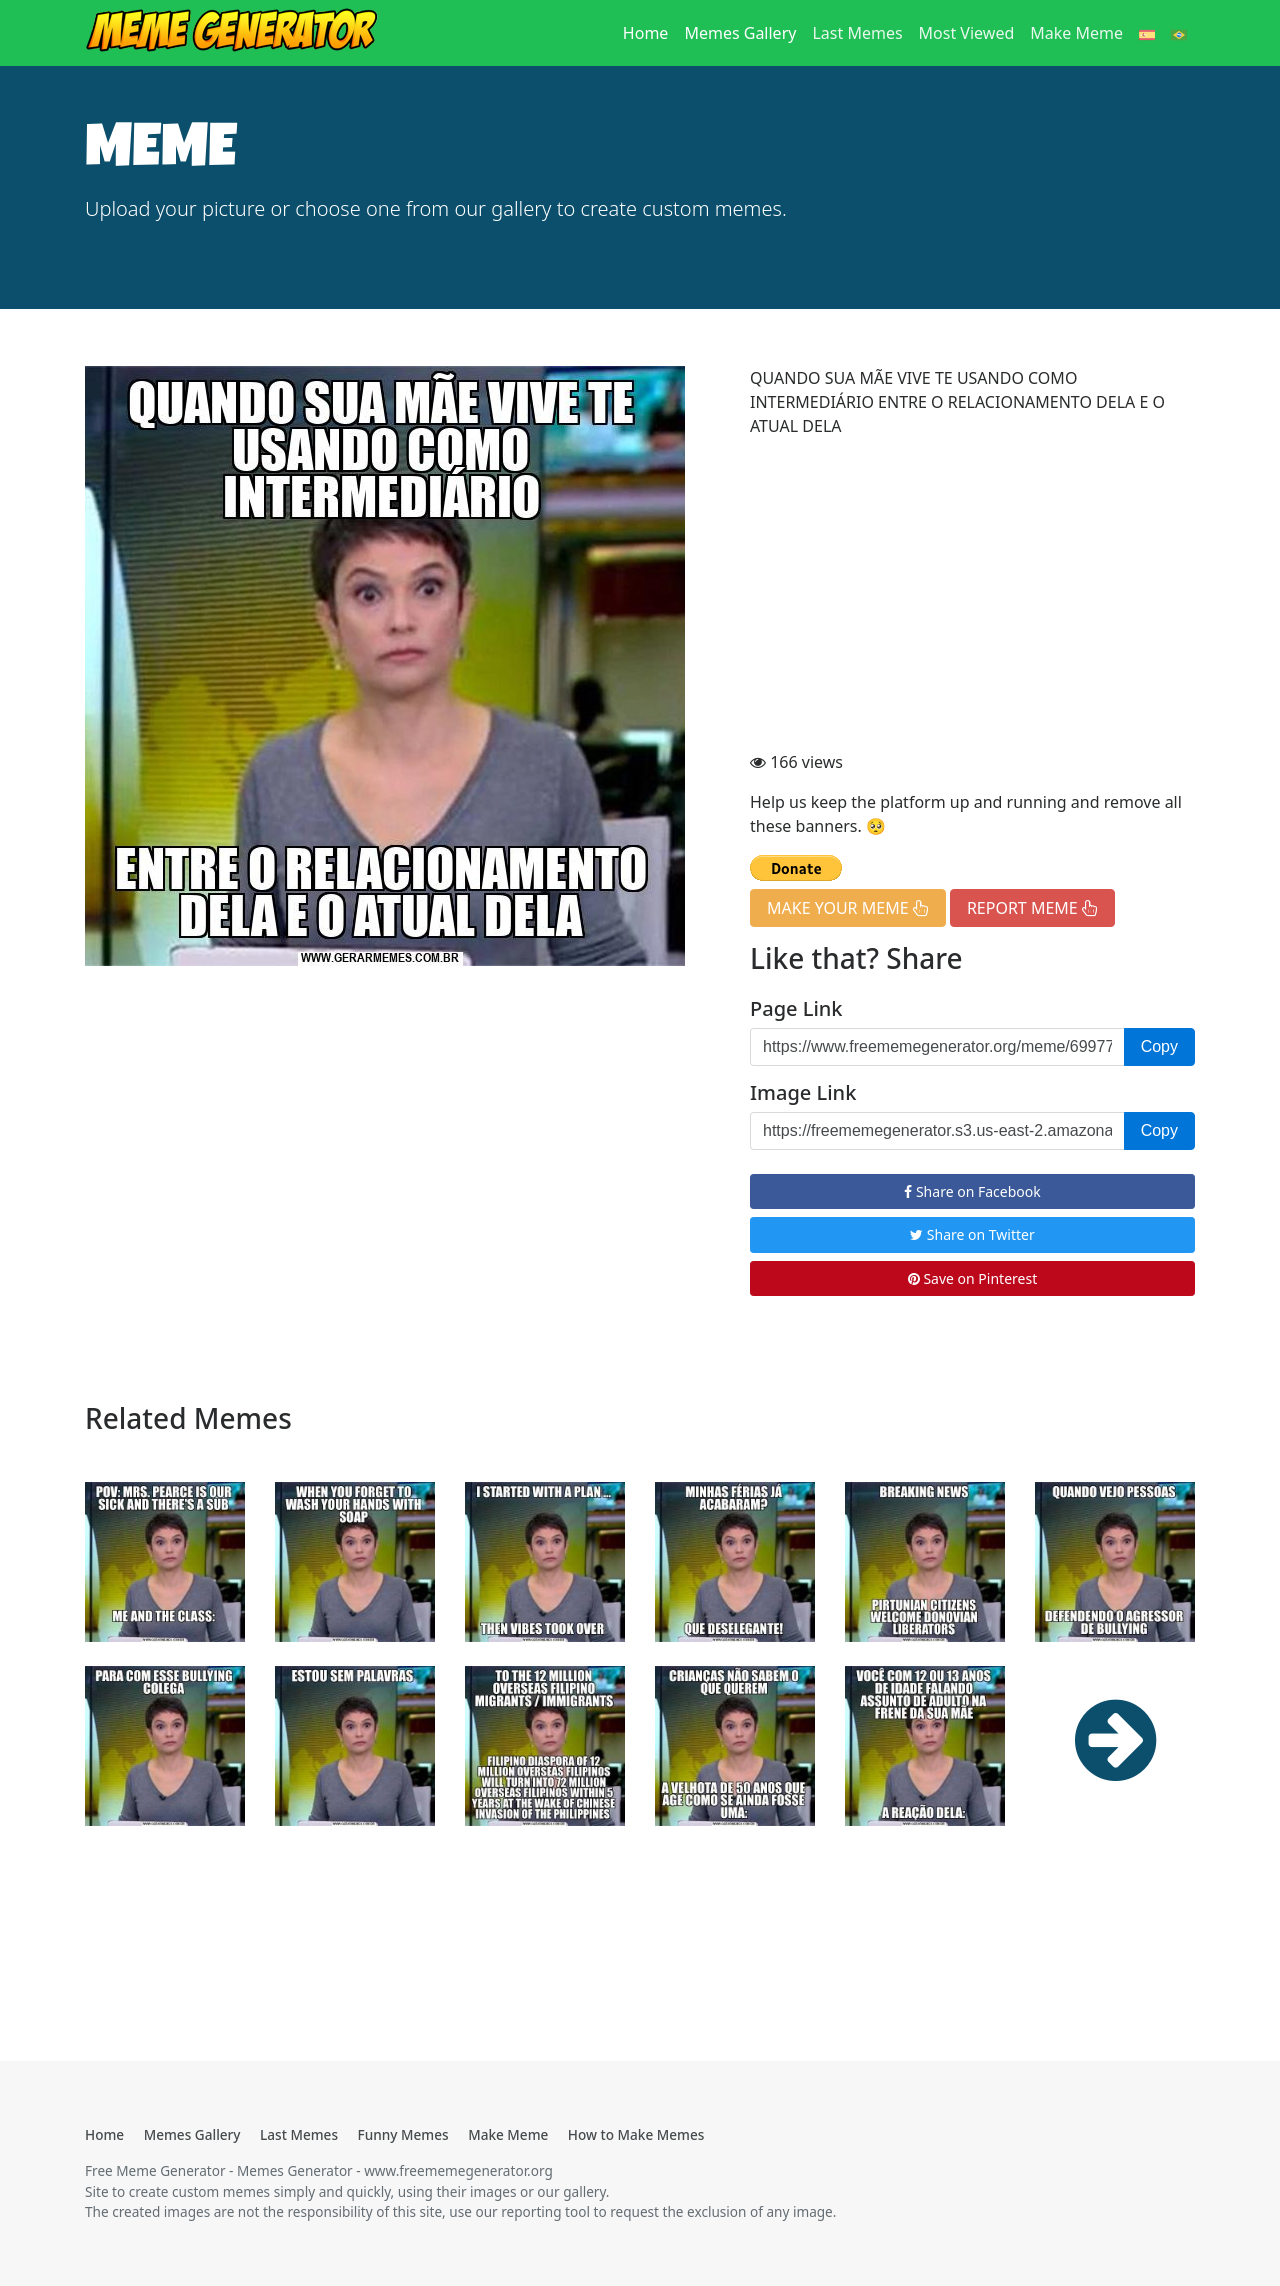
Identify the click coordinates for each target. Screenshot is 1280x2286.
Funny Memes (403, 2134)
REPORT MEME (1032, 908)
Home (650, 32)
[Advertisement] (972, 594)
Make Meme (1076, 33)
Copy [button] (1159, 1046)
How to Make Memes (636, 2134)
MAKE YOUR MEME (848, 908)
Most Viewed (967, 33)
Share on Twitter (972, 1234)
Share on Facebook (972, 1191)
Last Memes (857, 33)
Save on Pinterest (972, 1278)
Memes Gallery (740, 33)
